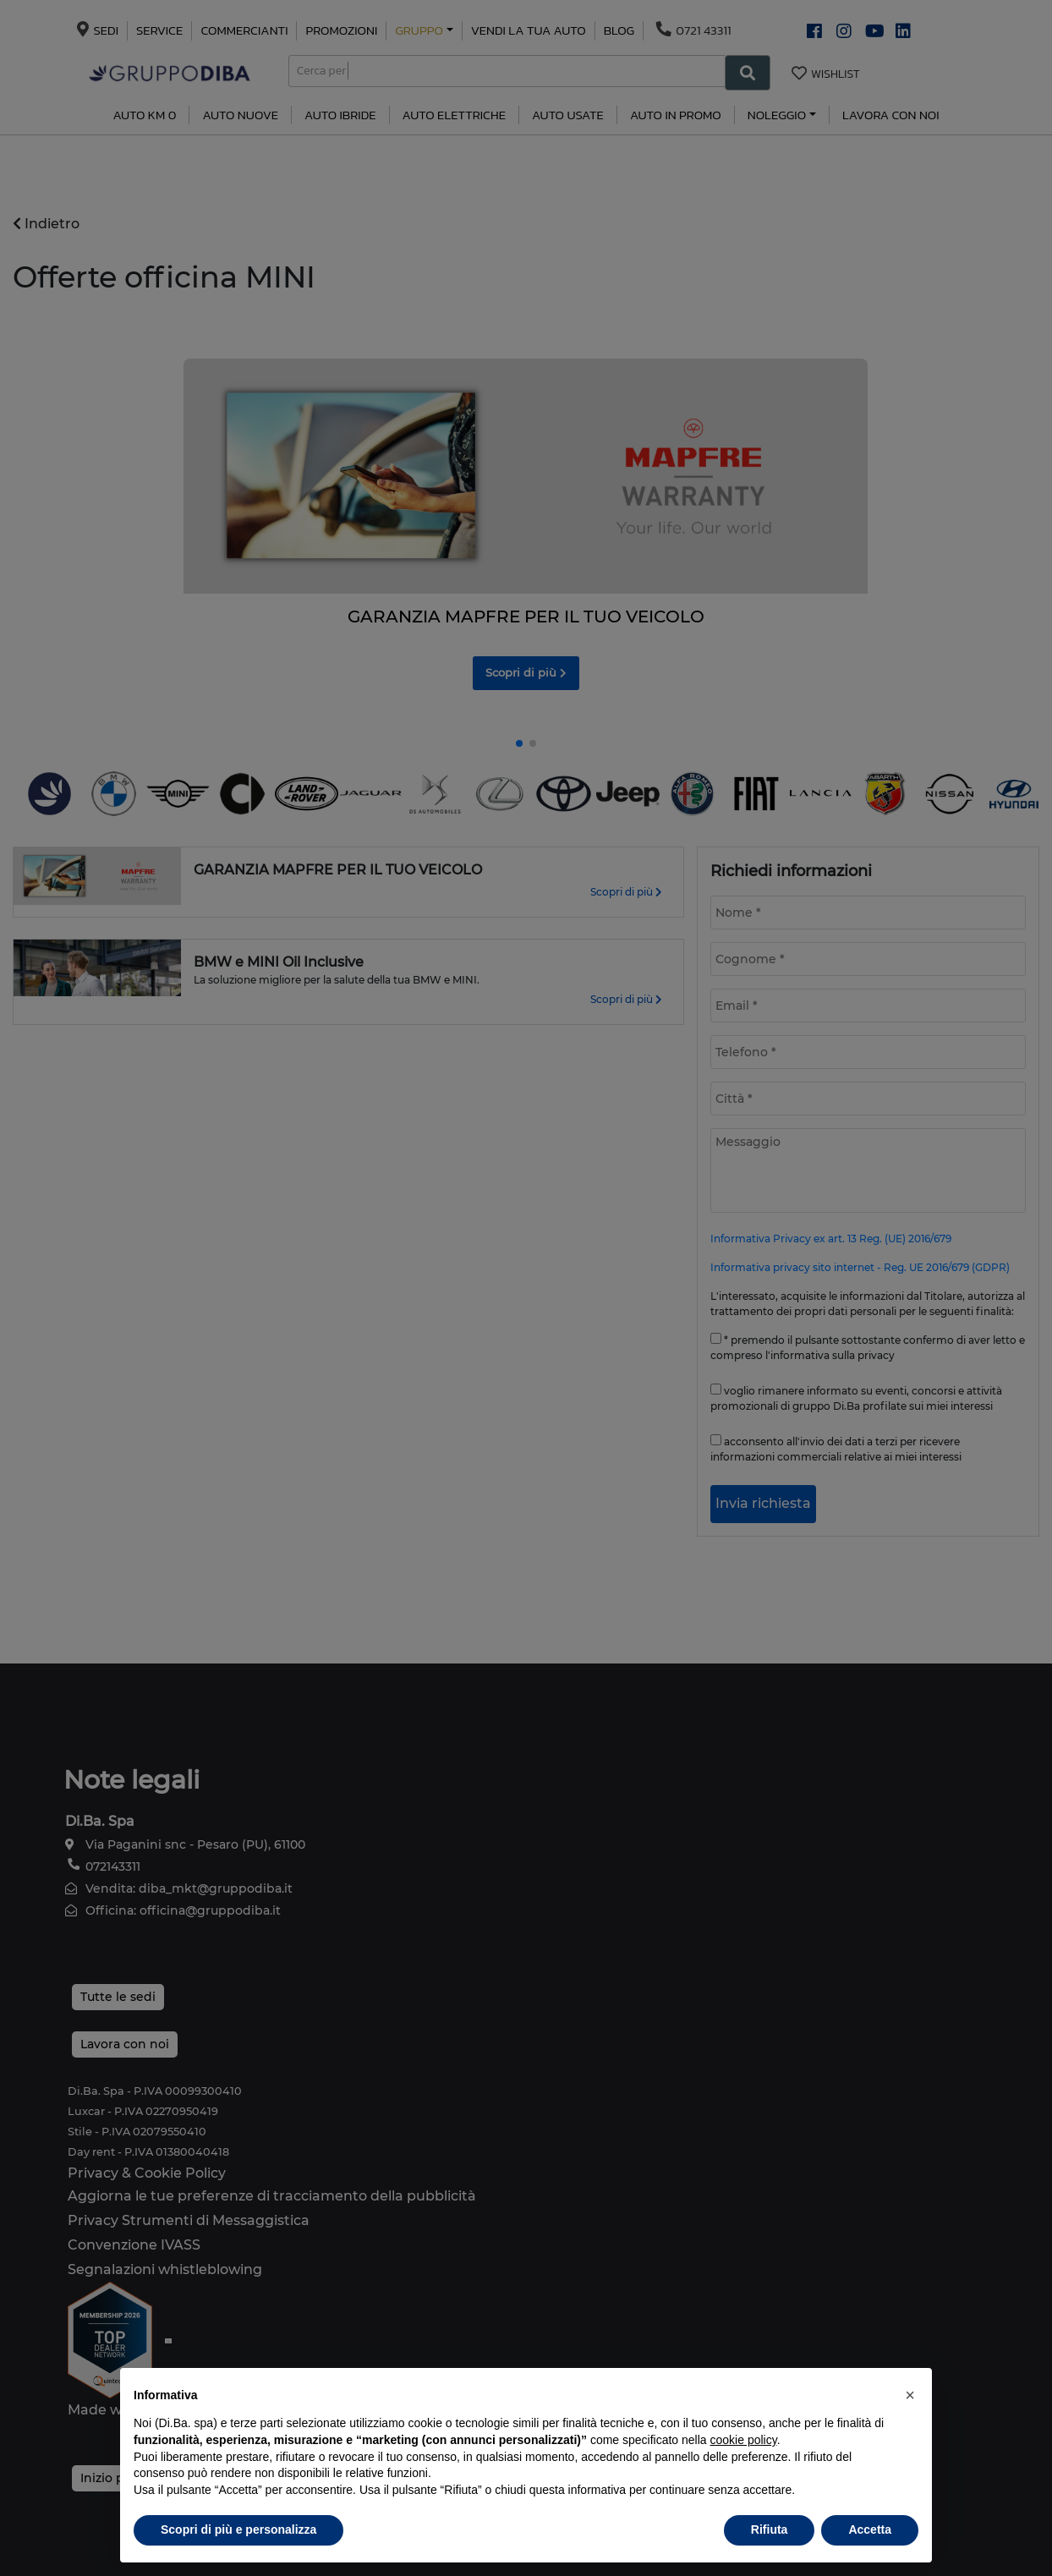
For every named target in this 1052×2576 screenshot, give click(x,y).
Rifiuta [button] (769, 2529)
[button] (909, 2395)
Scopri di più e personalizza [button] (238, 2529)
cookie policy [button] (743, 2440)
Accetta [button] (869, 2529)
